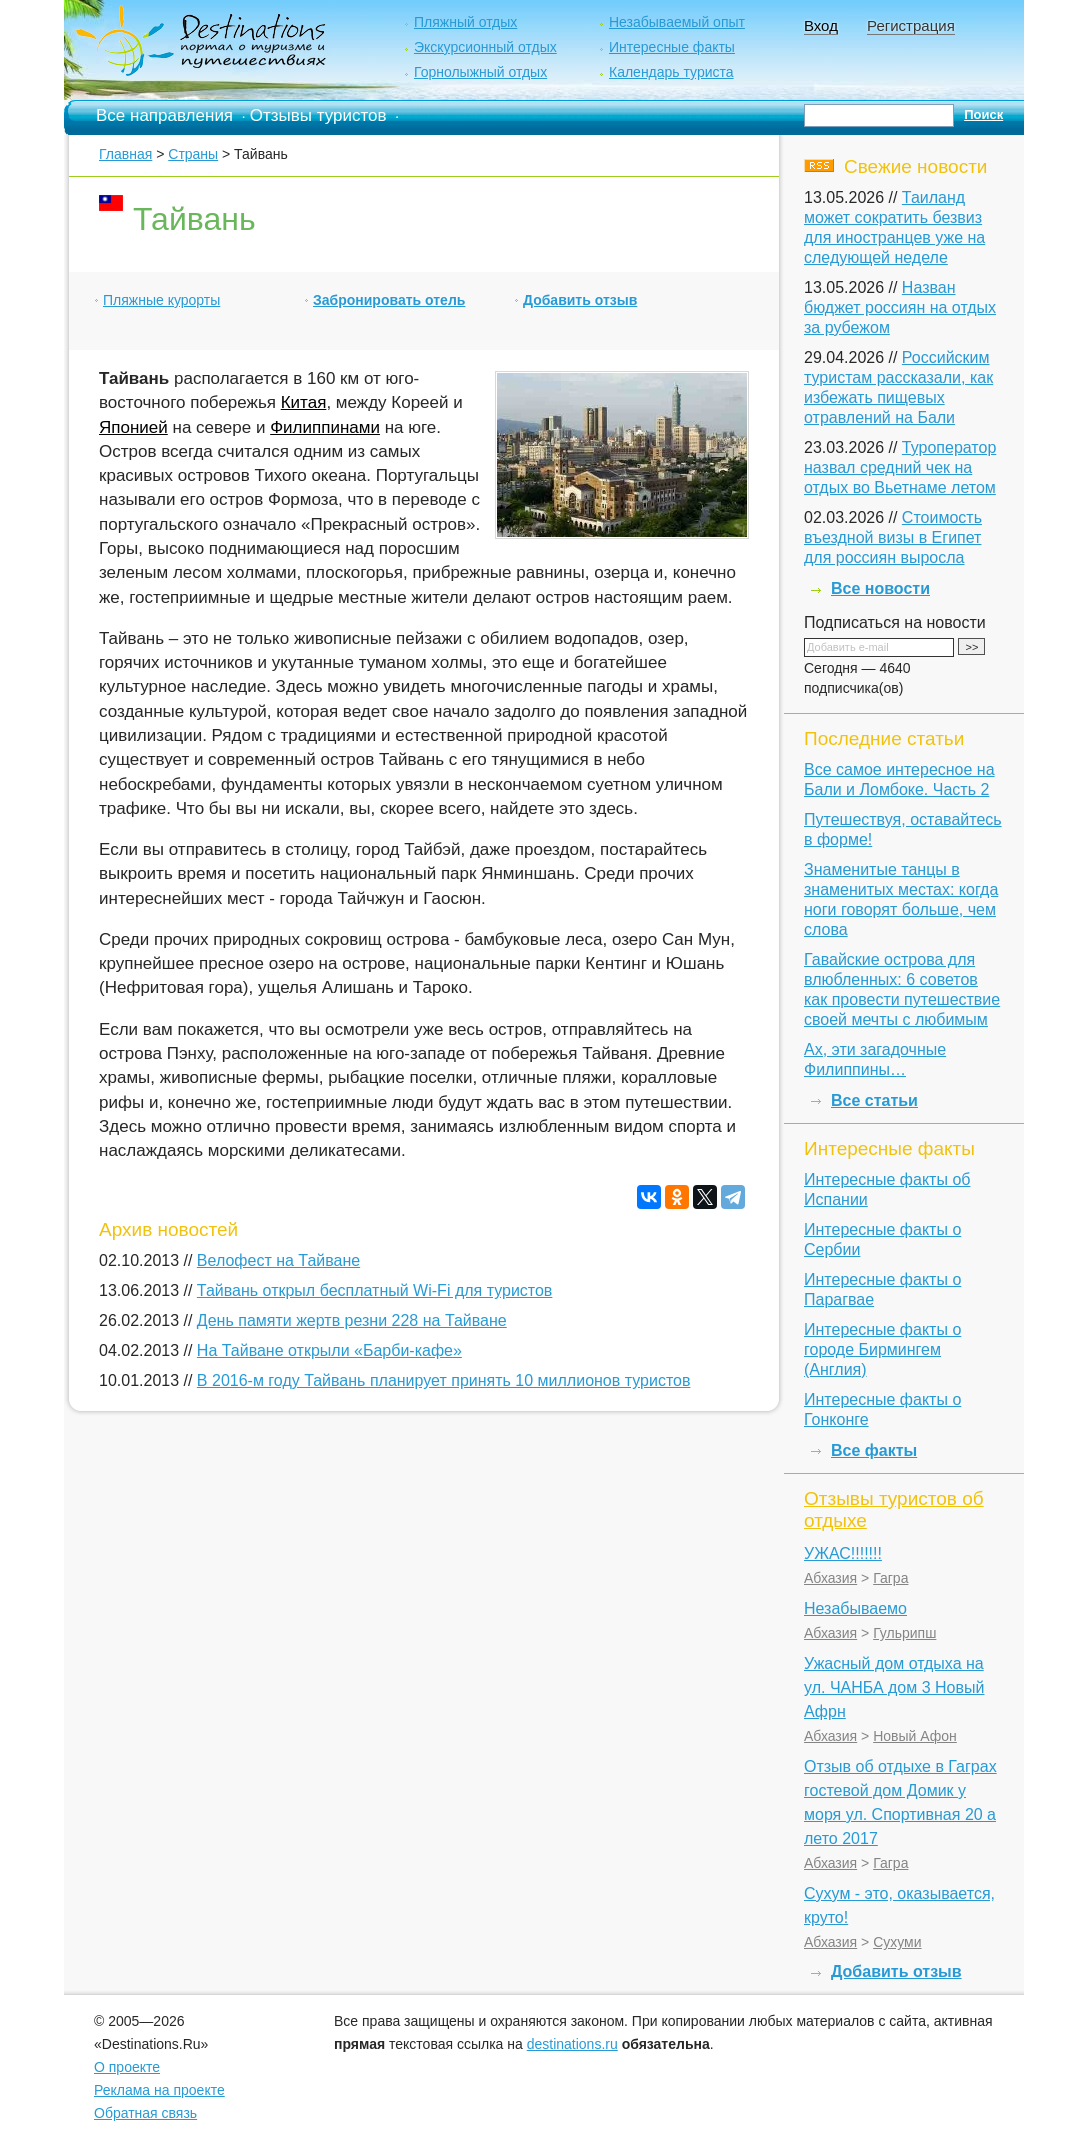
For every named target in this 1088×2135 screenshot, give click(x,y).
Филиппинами (325, 427)
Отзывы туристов (318, 115)
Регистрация (911, 25)
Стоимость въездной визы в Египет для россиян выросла (893, 537)
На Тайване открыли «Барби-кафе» (329, 1350)
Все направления (164, 115)
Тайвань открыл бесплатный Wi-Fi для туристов (375, 1290)
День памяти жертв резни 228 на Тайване (352, 1320)
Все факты (874, 1450)
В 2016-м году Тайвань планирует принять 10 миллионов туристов (444, 1380)
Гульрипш (904, 1633)
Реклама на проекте (159, 2090)
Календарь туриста (671, 72)
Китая (304, 402)
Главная (125, 154)
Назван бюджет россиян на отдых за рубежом (900, 307)
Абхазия (830, 1578)
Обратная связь (145, 2113)
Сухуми (897, 1942)
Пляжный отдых (465, 22)
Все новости (880, 588)
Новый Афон (915, 1736)
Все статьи (874, 1100)
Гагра (890, 1578)
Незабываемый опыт (677, 22)
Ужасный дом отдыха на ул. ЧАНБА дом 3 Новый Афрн (894, 1687)
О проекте (127, 2067)
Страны (193, 154)
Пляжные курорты (161, 300)
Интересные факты (672, 47)
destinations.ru (572, 2044)
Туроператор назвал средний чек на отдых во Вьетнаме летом (900, 467)
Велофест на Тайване (278, 1260)
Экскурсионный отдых (485, 47)
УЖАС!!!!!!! (843, 1553)
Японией (133, 427)
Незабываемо (855, 1608)
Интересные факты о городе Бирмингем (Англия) (882, 1349)
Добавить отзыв (580, 300)
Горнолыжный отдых (480, 72)
